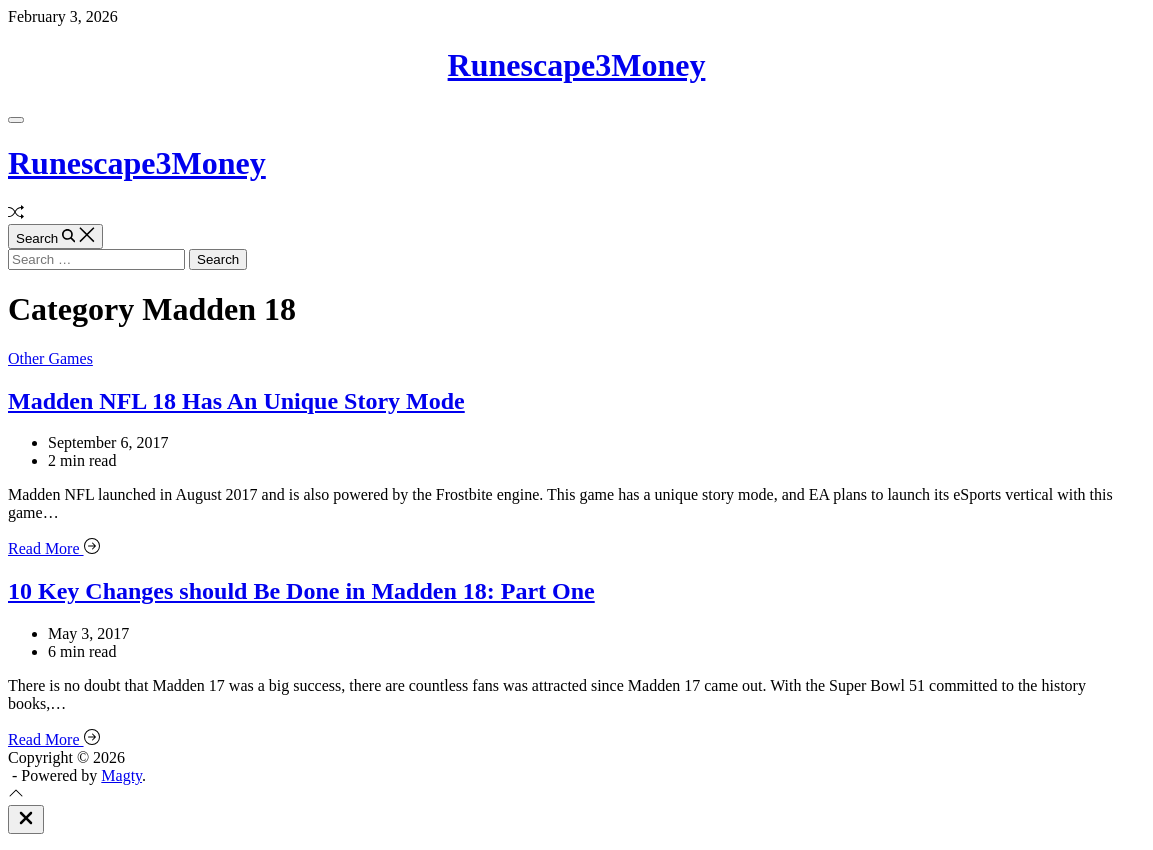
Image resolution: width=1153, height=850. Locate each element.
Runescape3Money (577, 65)
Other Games (50, 358)
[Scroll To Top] (16, 795)
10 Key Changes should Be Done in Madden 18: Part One (301, 591)
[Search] (55, 236)
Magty (121, 775)
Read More (54, 548)
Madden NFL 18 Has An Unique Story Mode (236, 401)
